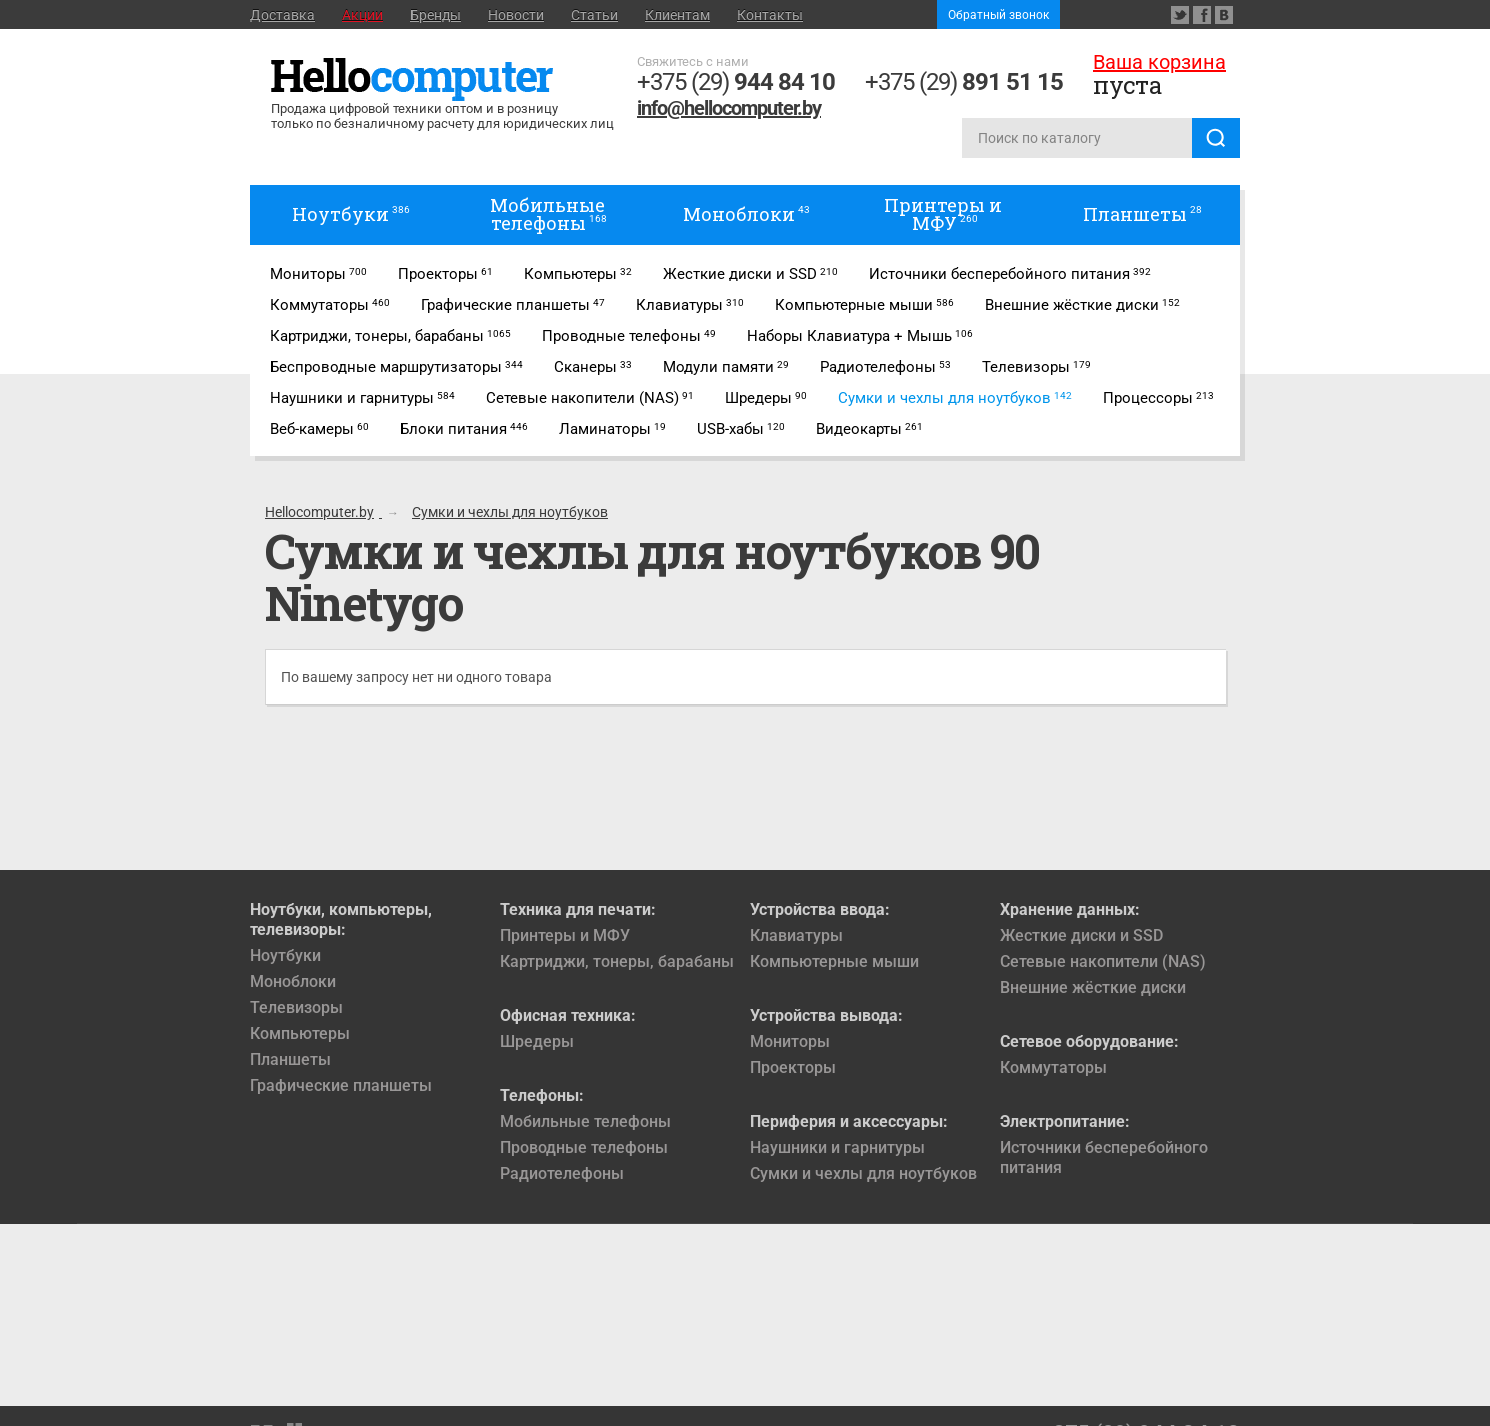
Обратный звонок (998, 15)
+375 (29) (736, 82)
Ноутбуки (285, 955)
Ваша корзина (1159, 62)
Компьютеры (300, 1033)
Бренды (435, 15)
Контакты (770, 15)
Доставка (282, 15)
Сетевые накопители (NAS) (1103, 961)
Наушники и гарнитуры (837, 1147)
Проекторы (793, 1067)
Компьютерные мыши (834, 961)
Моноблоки (293, 981)
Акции (362, 15)
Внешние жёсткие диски (1093, 987)
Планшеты (290, 1059)
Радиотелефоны (562, 1173)
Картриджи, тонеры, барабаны (617, 961)
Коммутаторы (1053, 1067)
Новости (516, 15)
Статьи (594, 15)
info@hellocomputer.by (729, 108)
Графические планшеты (341, 1085)
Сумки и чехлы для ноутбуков (863, 1173)
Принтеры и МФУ (565, 935)
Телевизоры (296, 1007)
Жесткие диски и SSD (1081, 935)
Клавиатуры (796, 935)
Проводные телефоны (584, 1147)
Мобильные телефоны (585, 1121)
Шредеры (537, 1041)
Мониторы (790, 1041)
